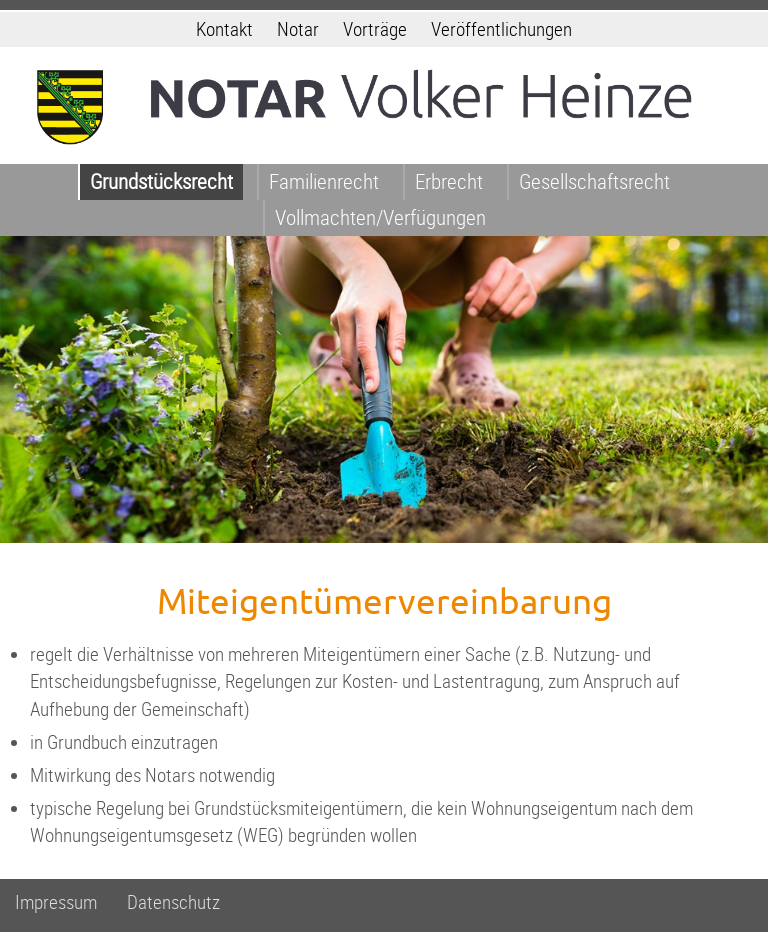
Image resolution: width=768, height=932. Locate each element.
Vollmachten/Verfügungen (380, 217)
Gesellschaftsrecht (594, 181)
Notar (298, 29)
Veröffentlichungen (501, 29)
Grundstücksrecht (161, 181)
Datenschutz (173, 902)
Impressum (56, 902)
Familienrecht (324, 181)
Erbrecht (449, 181)
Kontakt (224, 29)
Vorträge (375, 29)
